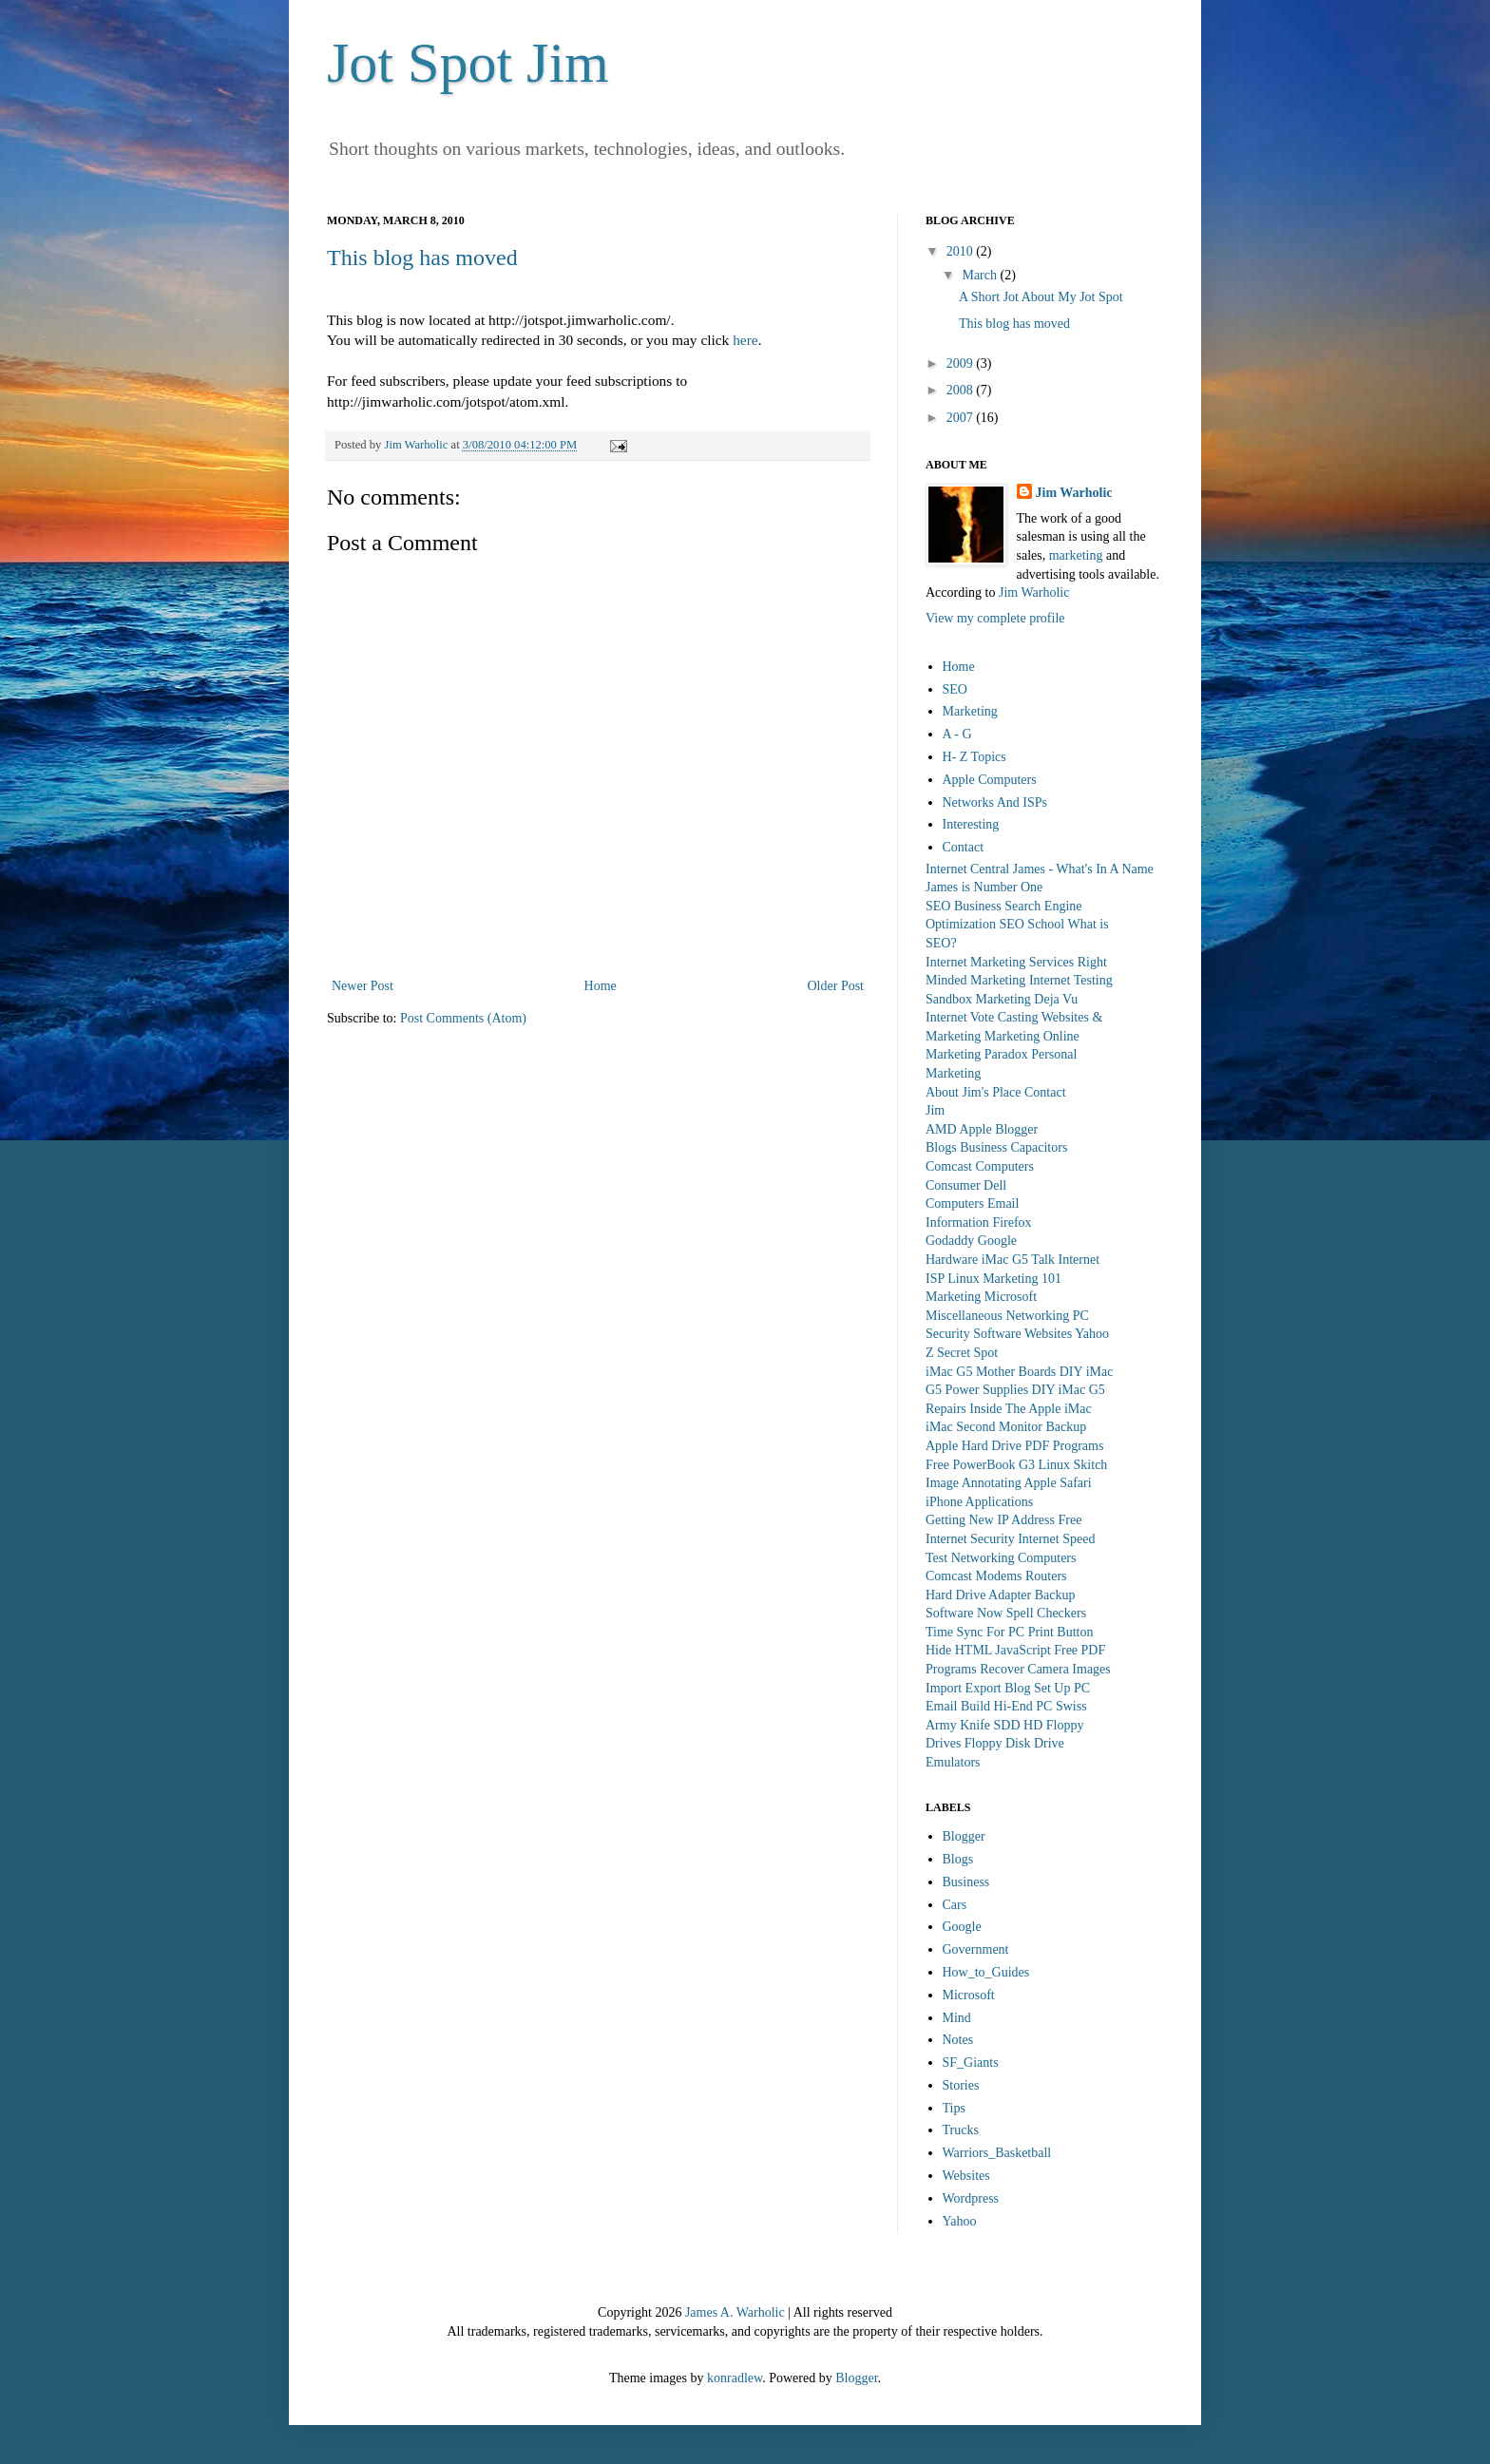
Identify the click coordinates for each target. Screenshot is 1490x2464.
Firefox (1011, 1222)
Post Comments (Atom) (463, 1018)
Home (600, 986)
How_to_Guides (986, 1972)
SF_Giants (971, 2062)
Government (976, 1949)
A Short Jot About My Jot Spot (1041, 297)
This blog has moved (422, 257)
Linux (963, 1278)
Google (997, 1240)
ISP (935, 1278)
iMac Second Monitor (984, 1427)
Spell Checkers (1046, 1613)
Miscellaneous (964, 1315)
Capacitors (1038, 1147)
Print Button (1061, 1632)
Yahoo (1092, 1334)
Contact (963, 847)
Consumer (953, 1185)
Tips (954, 2108)
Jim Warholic (1074, 493)
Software (997, 1334)
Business (983, 1147)
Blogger (1016, 1129)
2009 (961, 363)
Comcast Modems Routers (996, 1576)
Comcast (949, 1166)
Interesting (971, 824)
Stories (961, 2085)
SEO (955, 689)
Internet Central (967, 869)
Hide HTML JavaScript (988, 1650)
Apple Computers (990, 780)
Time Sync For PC (975, 1632)
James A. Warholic (735, 2312)
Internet (1079, 1259)
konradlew (734, 2378)
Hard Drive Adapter (978, 1595)
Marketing (970, 711)
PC (1081, 1315)
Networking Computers (1014, 1558)
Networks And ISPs (995, 802)
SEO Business (964, 906)
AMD (941, 1129)
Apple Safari (1057, 1483)
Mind (957, 2018)
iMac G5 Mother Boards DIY (1004, 1372)
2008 (961, 390)
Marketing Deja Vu (1027, 999)
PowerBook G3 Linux (1011, 1465)
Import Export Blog (978, 1688)
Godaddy (950, 1240)
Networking (1037, 1315)
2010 (961, 251)
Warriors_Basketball (997, 2153)
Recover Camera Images (1045, 1669)
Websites (1048, 1334)
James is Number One (984, 887)
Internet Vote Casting (982, 1017)
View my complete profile (995, 618)
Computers (1005, 1166)
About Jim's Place (974, 1092)
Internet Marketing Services (1000, 962)
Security (948, 1334)
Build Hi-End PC (1006, 1706)
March (981, 275)
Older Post (836, 986)
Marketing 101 (1022, 1278)
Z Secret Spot (962, 1353)
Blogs (941, 1147)
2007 (961, 418)
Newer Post (362, 986)
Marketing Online (1031, 1036)
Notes (958, 2040)
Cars (955, 1905)
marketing (1076, 555)
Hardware (952, 1259)
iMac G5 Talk (1018, 1259)
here (745, 340)
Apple (975, 1129)
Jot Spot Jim (468, 62)
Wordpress (971, 2198)
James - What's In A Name (1083, 869)
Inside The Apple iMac (1030, 1409)
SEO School (1031, 924)
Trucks (961, 2130)
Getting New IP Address (990, 1520)
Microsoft (1010, 1296)
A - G (957, 734)
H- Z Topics (974, 757)
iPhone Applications (979, 1502)
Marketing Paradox (977, 1054)
